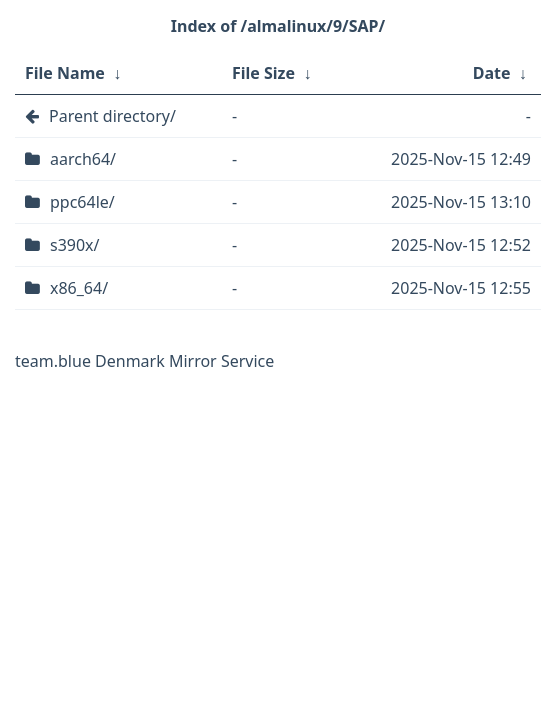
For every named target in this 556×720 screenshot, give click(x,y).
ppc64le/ (82, 202)
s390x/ (75, 245)
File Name (65, 73)
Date (492, 73)
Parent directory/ (112, 116)
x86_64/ (79, 288)
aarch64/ (83, 159)
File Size (263, 73)
